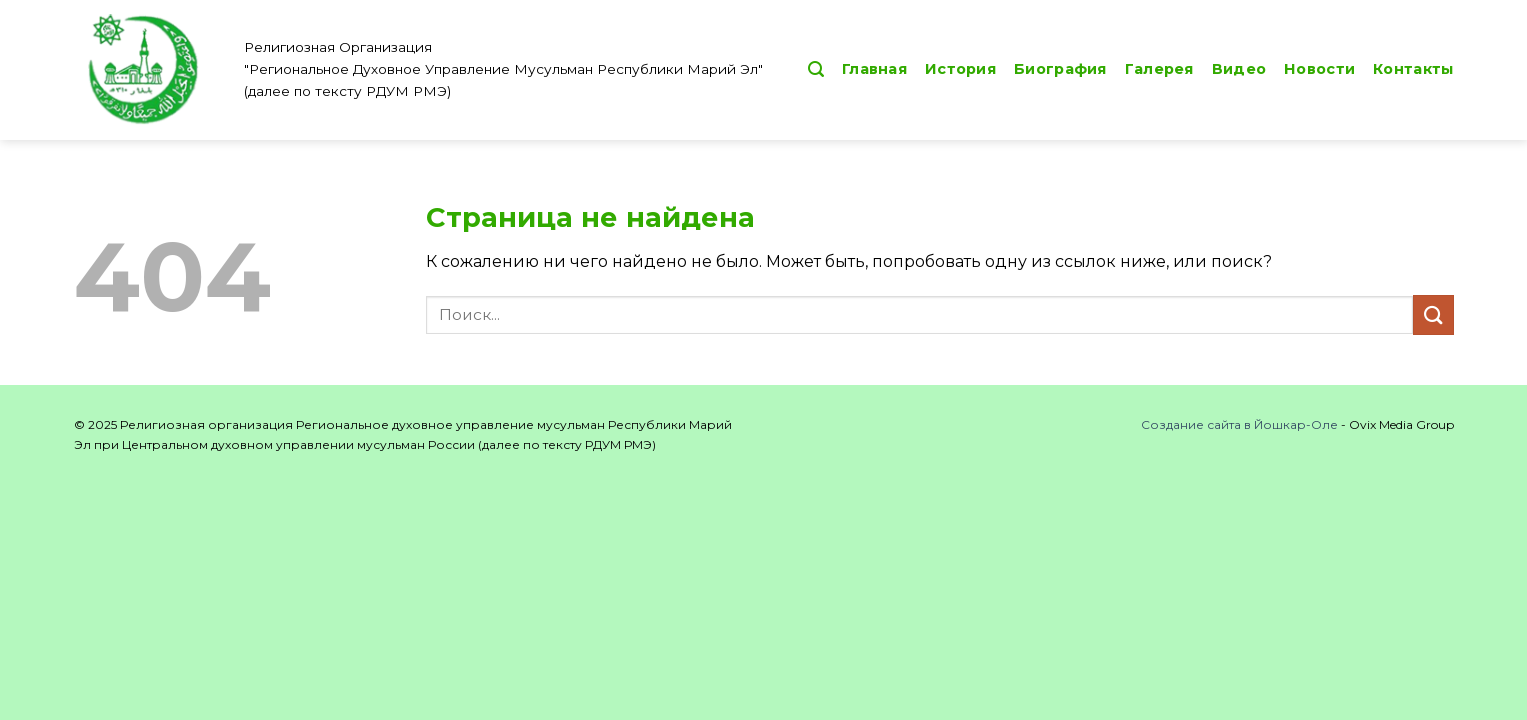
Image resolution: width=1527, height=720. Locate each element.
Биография (1060, 69)
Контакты (1413, 69)
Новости (1319, 69)
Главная (874, 69)
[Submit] (1433, 314)
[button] (816, 69)
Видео (1239, 69)
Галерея (1159, 69)
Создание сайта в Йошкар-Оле (1239, 424)
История (960, 69)
